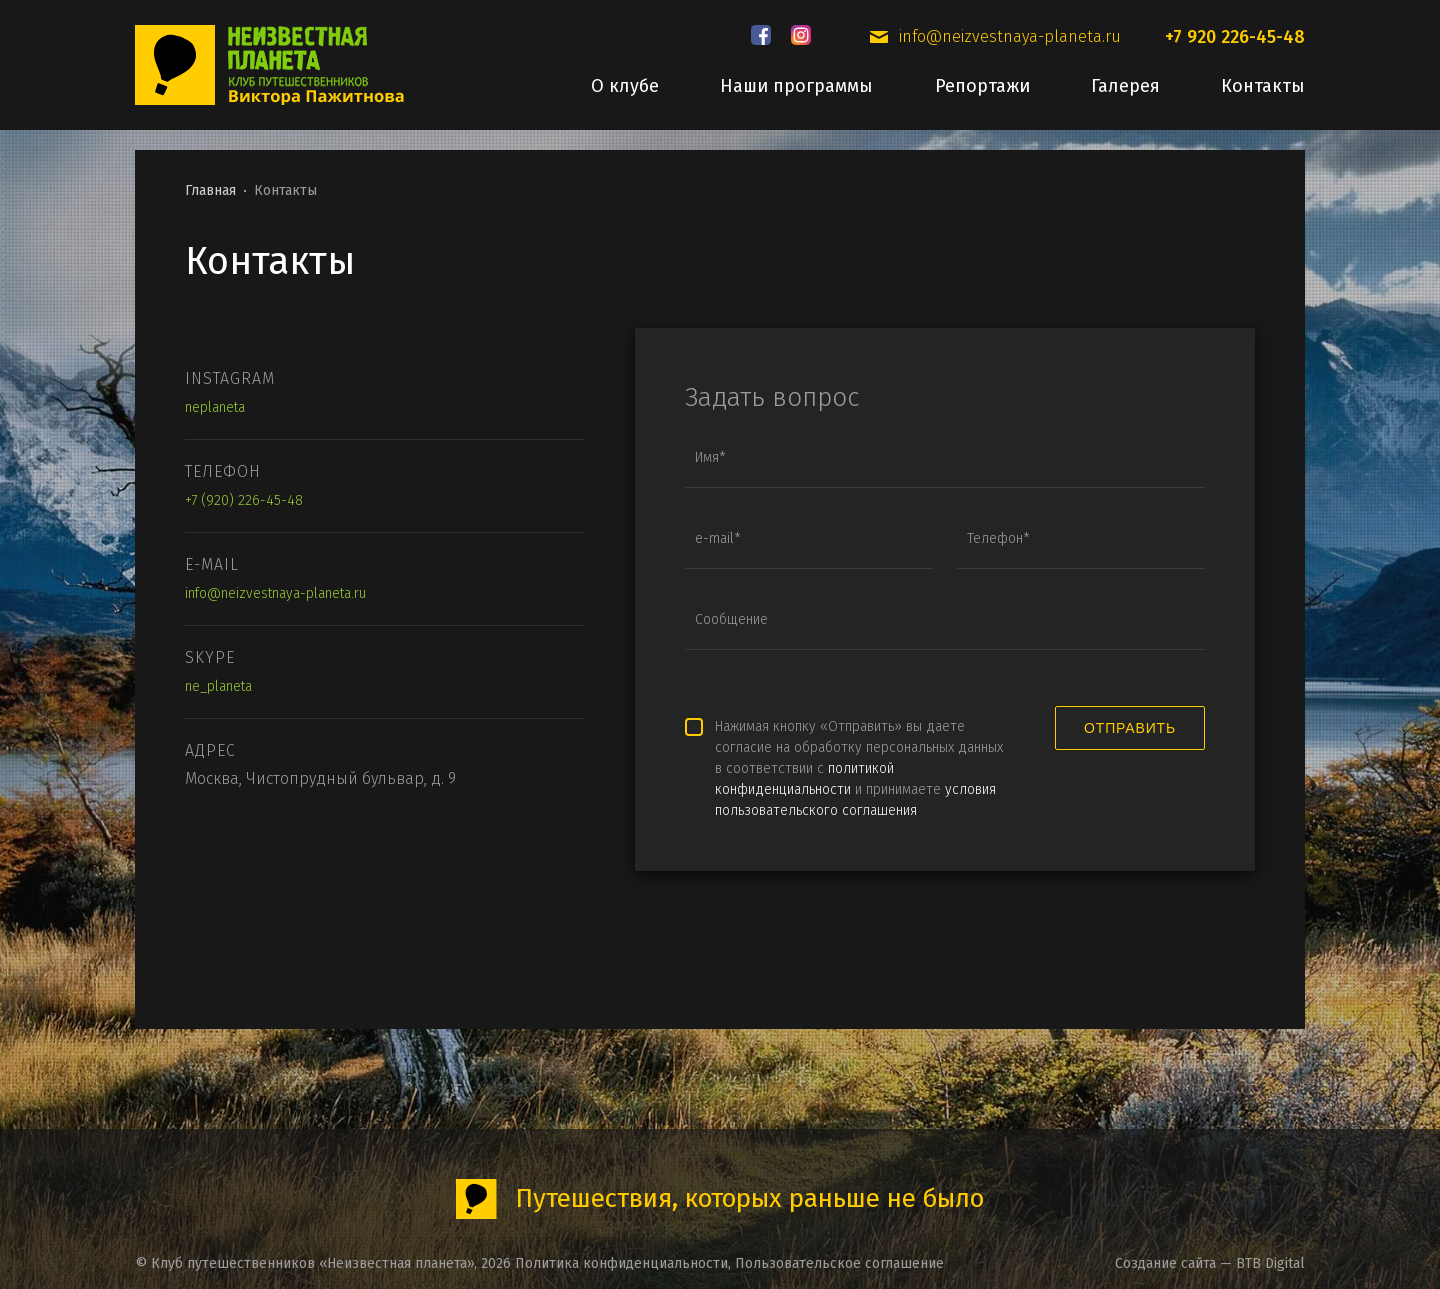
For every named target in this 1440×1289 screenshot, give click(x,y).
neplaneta (215, 407)
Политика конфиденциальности (621, 1263)
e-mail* (718, 539)
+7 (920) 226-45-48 (244, 500)
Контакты (1263, 86)
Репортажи (982, 86)
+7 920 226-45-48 (1235, 37)
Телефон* (998, 539)
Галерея (1125, 86)
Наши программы (796, 86)
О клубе (625, 86)
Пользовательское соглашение (839, 1263)
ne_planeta (218, 686)
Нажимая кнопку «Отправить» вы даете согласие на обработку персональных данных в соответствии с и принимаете (859, 768)
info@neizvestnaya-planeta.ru (1010, 37)
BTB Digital (1270, 1263)
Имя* (710, 458)
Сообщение (731, 620)
